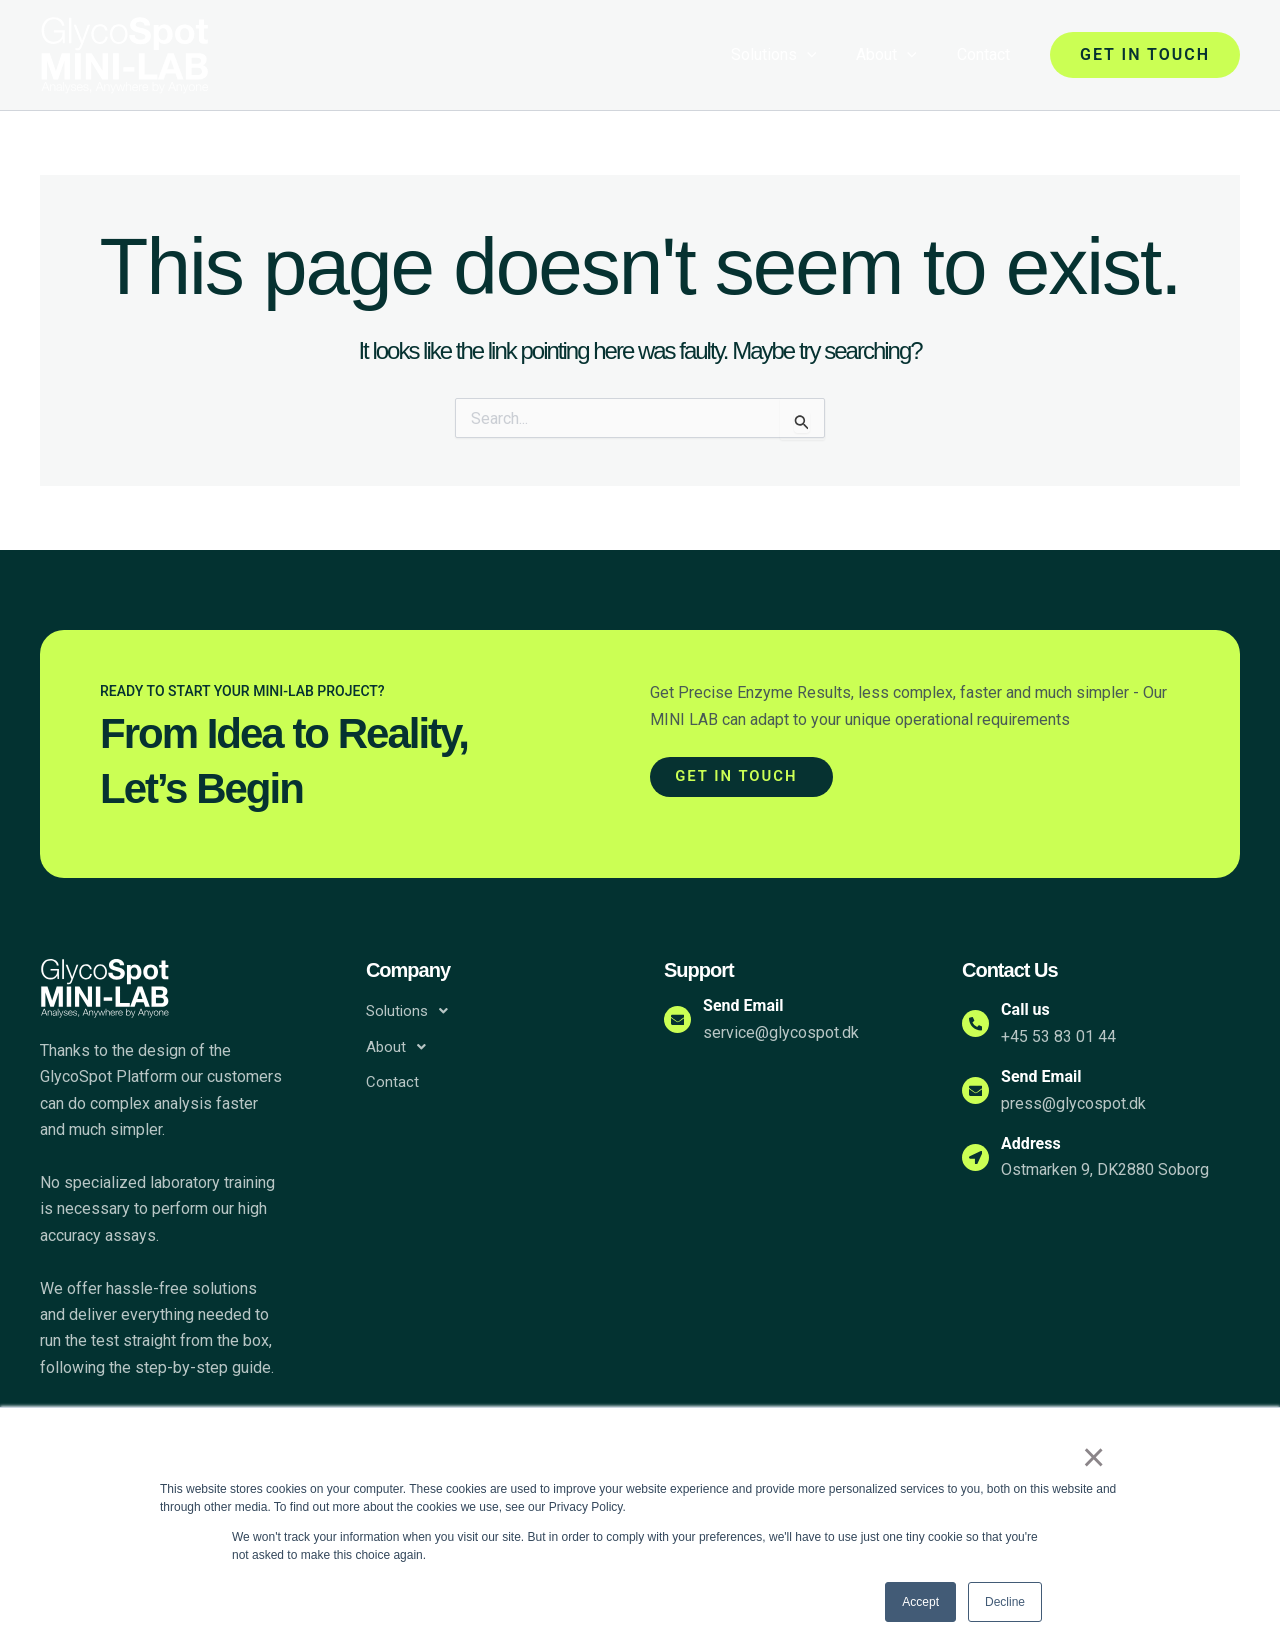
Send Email (756, 1005)
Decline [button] (1005, 1602)
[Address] (982, 1157)
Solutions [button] (794, 55)
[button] (827, 55)
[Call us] (982, 1024)
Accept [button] (920, 1602)
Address (1044, 1143)
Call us (1038, 1009)
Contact (987, 54)
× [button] (1099, 1461)
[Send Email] (684, 1020)
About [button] (898, 55)
